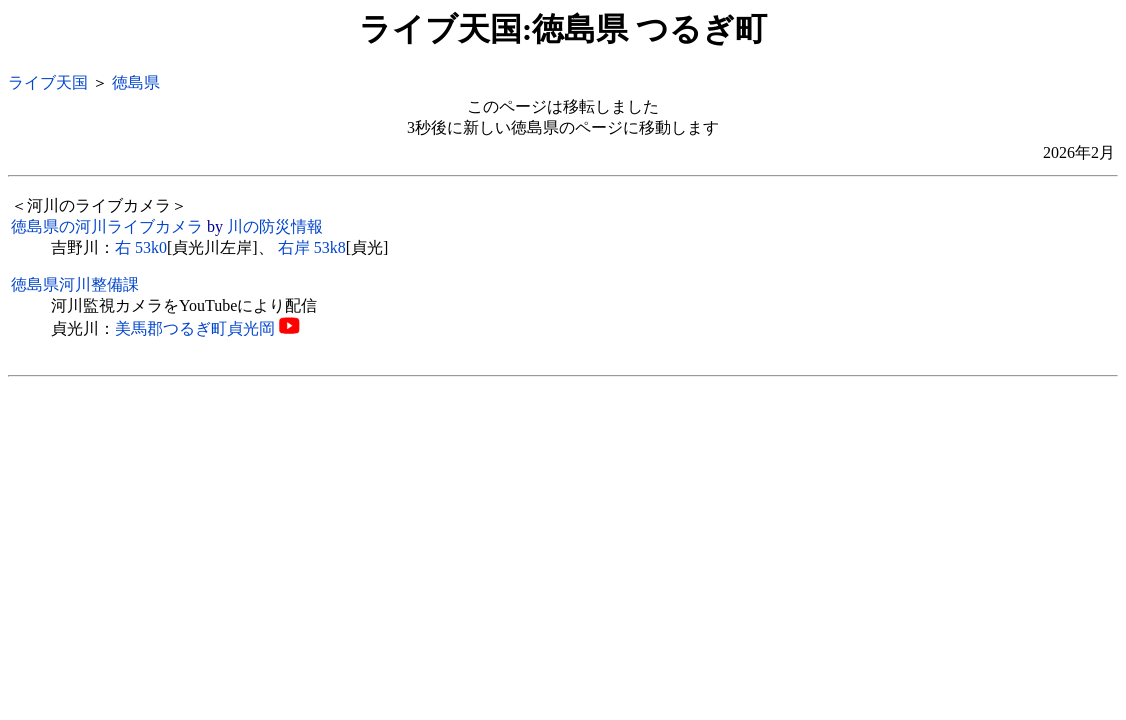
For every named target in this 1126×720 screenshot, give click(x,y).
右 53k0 (141, 247)
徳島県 (136, 82)
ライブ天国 (48, 82)
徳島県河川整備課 (75, 284)
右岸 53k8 (312, 247)
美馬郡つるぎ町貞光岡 (195, 328)
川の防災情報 (275, 226)
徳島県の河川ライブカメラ (107, 226)
